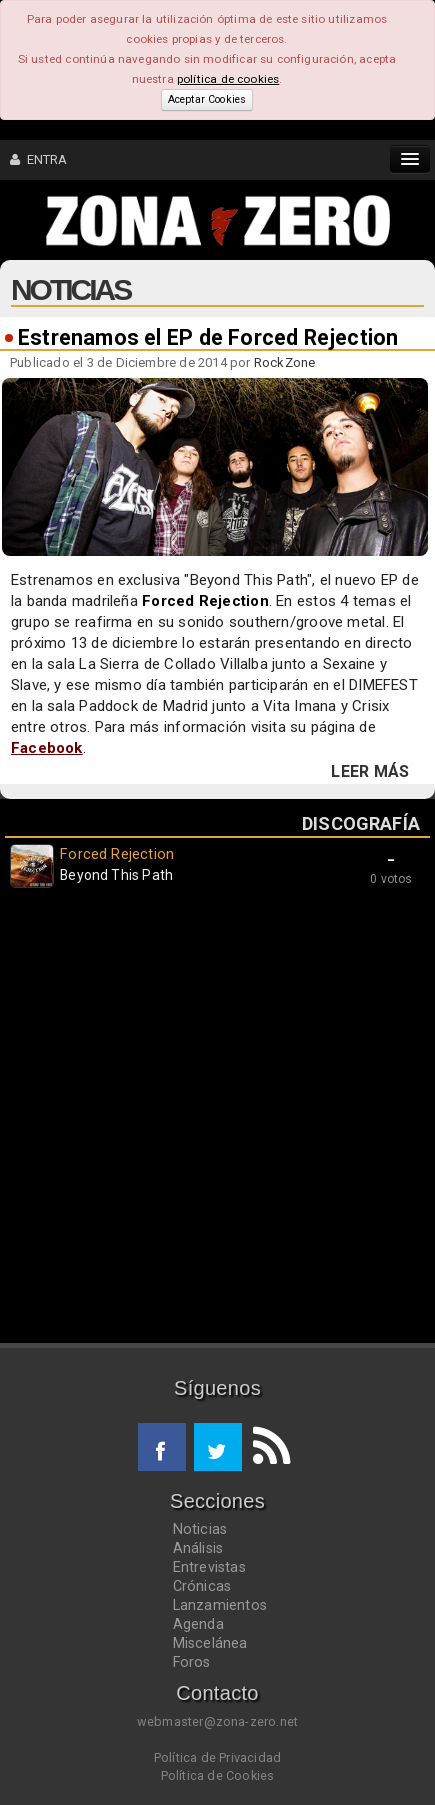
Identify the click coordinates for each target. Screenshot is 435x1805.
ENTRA (39, 159)
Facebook (47, 748)
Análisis (198, 1548)
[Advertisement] (217, 1120)
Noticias (200, 1529)
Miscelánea (210, 1643)
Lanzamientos (220, 1605)
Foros (192, 1662)
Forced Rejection (205, 601)
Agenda (198, 1624)
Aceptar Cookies (207, 99)
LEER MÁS (370, 772)
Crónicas (202, 1586)
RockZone (285, 362)
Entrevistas (209, 1567)
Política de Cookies (218, 1775)
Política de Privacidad (217, 1757)
